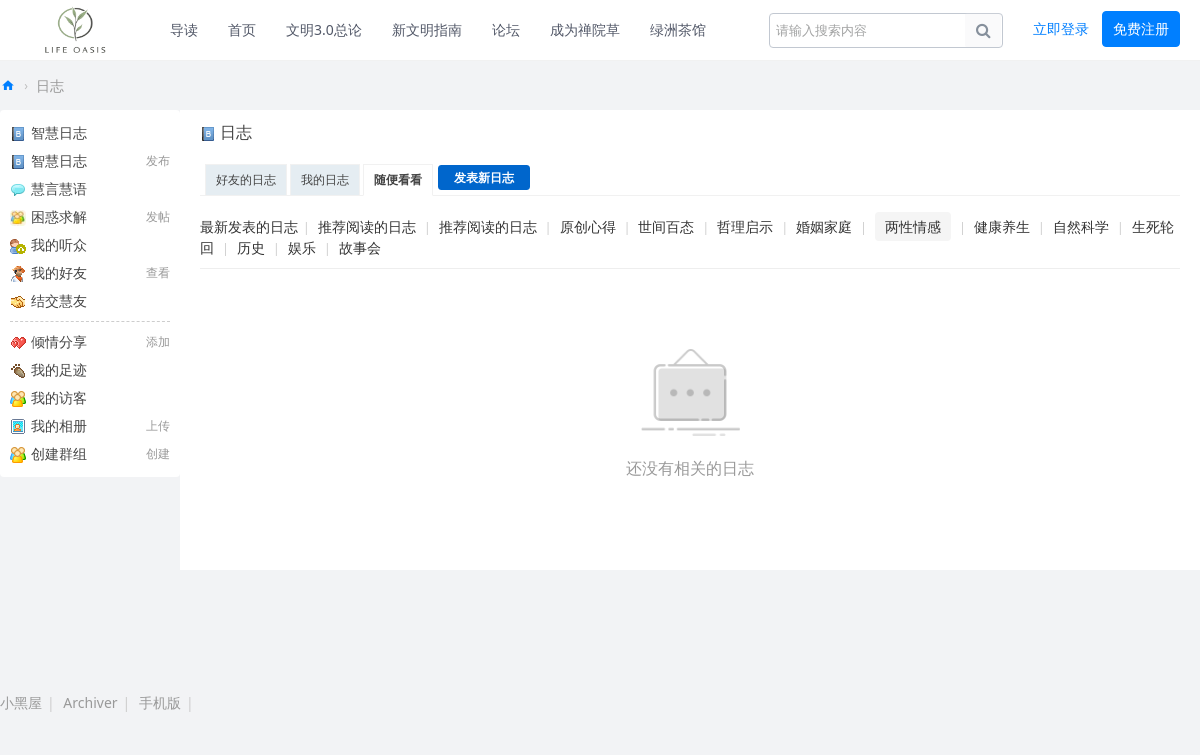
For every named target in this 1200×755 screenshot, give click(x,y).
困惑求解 (48, 216)
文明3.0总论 (324, 29)
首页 (242, 29)
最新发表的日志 (249, 226)
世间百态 (666, 226)
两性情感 (913, 226)
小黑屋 (21, 702)
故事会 (360, 247)
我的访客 (48, 397)
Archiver (90, 702)
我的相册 (48, 425)
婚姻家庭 (824, 226)
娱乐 (302, 247)
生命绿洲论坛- (8, 85)
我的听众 (48, 244)
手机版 (160, 702)
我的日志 (325, 179)
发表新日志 (484, 177)
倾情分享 (48, 341)
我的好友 (48, 272)
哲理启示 (745, 226)
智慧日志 (48, 132)
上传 (158, 425)
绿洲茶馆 (678, 29)
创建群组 (48, 453)
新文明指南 (427, 29)
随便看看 (398, 179)
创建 (158, 453)
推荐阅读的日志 (367, 226)
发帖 (158, 216)
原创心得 (588, 226)
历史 (251, 247)
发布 (158, 160)
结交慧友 (48, 300)
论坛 (506, 29)
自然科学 (1081, 226)
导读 (184, 29)
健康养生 (1002, 226)
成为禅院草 (585, 29)
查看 (158, 272)
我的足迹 (48, 369)
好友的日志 (246, 179)
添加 (158, 341)
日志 (50, 85)
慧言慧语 (48, 188)
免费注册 (1141, 28)
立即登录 (1061, 28)
